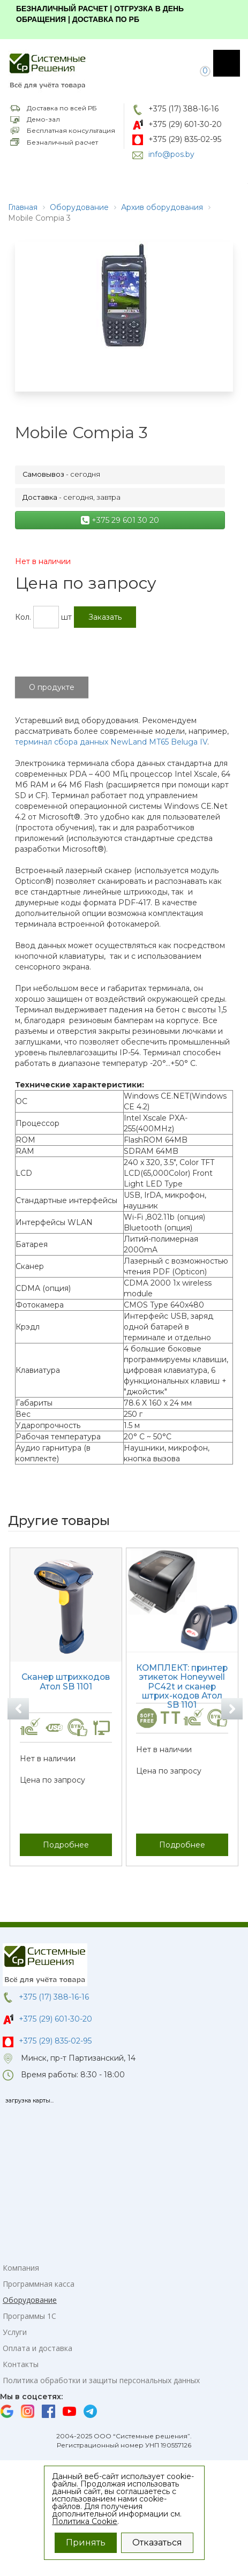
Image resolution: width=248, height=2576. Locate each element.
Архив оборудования (162, 207)
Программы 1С (29, 2316)
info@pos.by (171, 154)
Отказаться (157, 2542)
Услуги (15, 2332)
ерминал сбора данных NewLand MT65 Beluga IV (113, 742)
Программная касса (38, 2284)
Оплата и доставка (37, 2348)
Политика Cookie (84, 2521)
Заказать (105, 617)
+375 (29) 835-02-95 (184, 139)
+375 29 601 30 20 (120, 520)
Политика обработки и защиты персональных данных (101, 2380)
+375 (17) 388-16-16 (183, 109)
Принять (86, 2542)
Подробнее (66, 1844)
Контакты (21, 2364)
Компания (21, 2268)
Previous (18, 1708)
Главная (22, 207)
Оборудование (79, 207)
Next (232, 1708)
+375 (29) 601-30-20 (185, 124)
